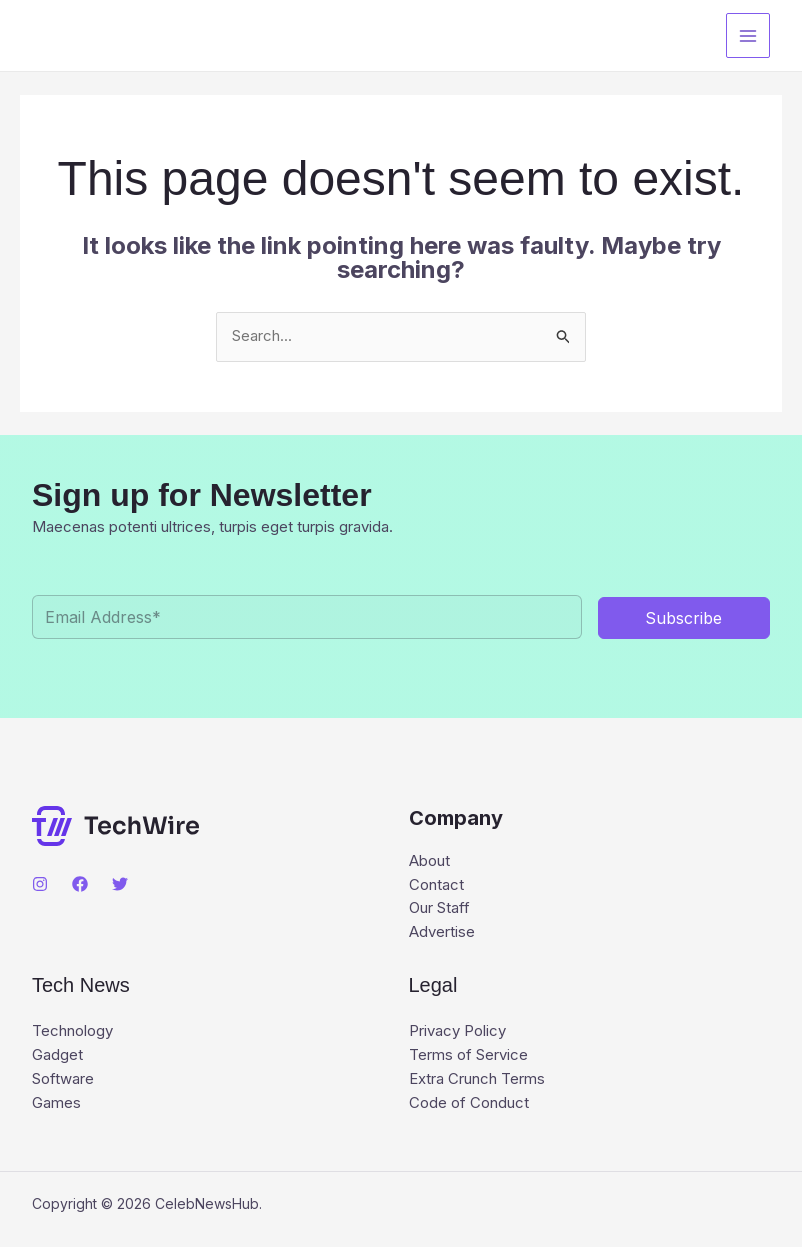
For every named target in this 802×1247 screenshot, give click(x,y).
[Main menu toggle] (748, 35)
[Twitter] (120, 884)
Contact (436, 885)
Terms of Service (468, 1056)
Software (63, 1080)
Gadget (57, 1056)
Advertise (442, 933)
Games (56, 1104)
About (429, 861)
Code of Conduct (469, 1104)
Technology (72, 1032)
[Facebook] (80, 884)
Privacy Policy (457, 1032)
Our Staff (439, 909)
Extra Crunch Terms (477, 1080)
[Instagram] (40, 884)
